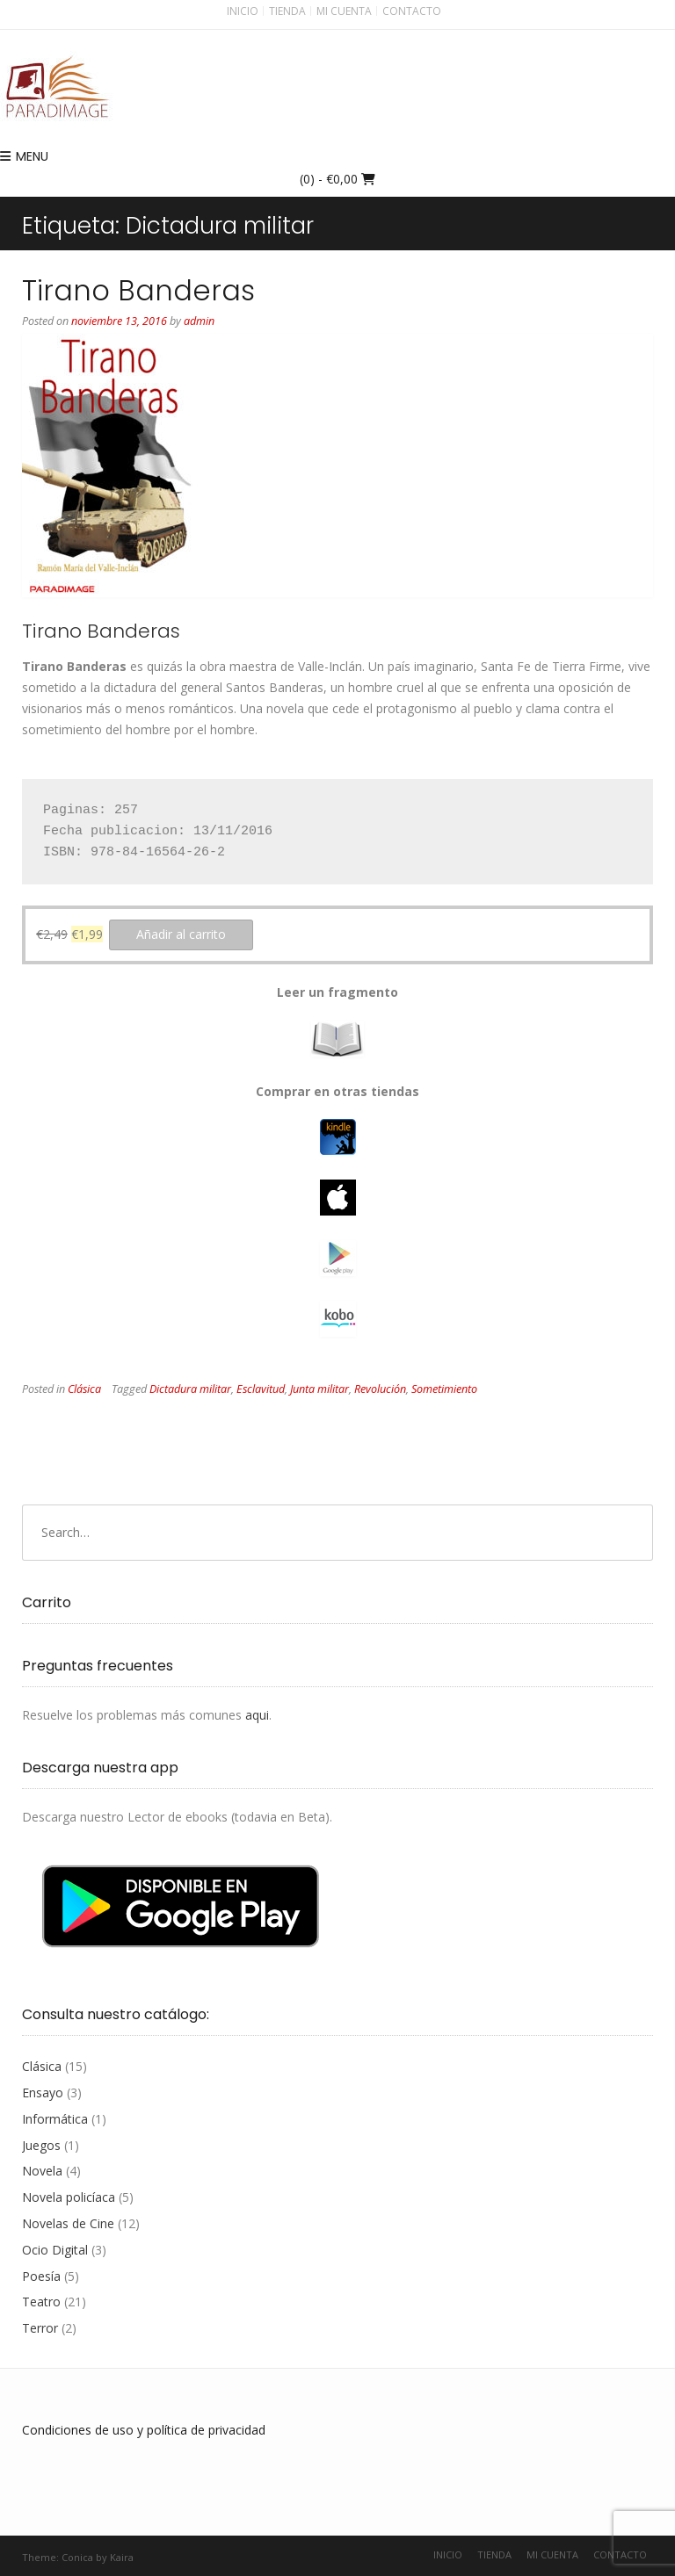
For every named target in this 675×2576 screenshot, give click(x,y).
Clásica (84, 1389)
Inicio (242, 11)
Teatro (41, 2301)
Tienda (287, 11)
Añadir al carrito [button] (181, 934)
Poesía (41, 2276)
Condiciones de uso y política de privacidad (143, 2429)
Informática (55, 2119)
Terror (40, 2328)
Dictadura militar (190, 1389)
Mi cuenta (344, 11)
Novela (42, 2170)
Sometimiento (444, 1389)
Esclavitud (260, 1389)
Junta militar (319, 1389)
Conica (77, 2557)
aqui (257, 1715)
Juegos (41, 2145)
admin (199, 321)
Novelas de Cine (68, 2223)
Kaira (122, 2557)
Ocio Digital (55, 2249)
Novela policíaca (68, 2197)
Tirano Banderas (138, 290)
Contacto (411, 11)
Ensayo (42, 2092)
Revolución (380, 1389)
